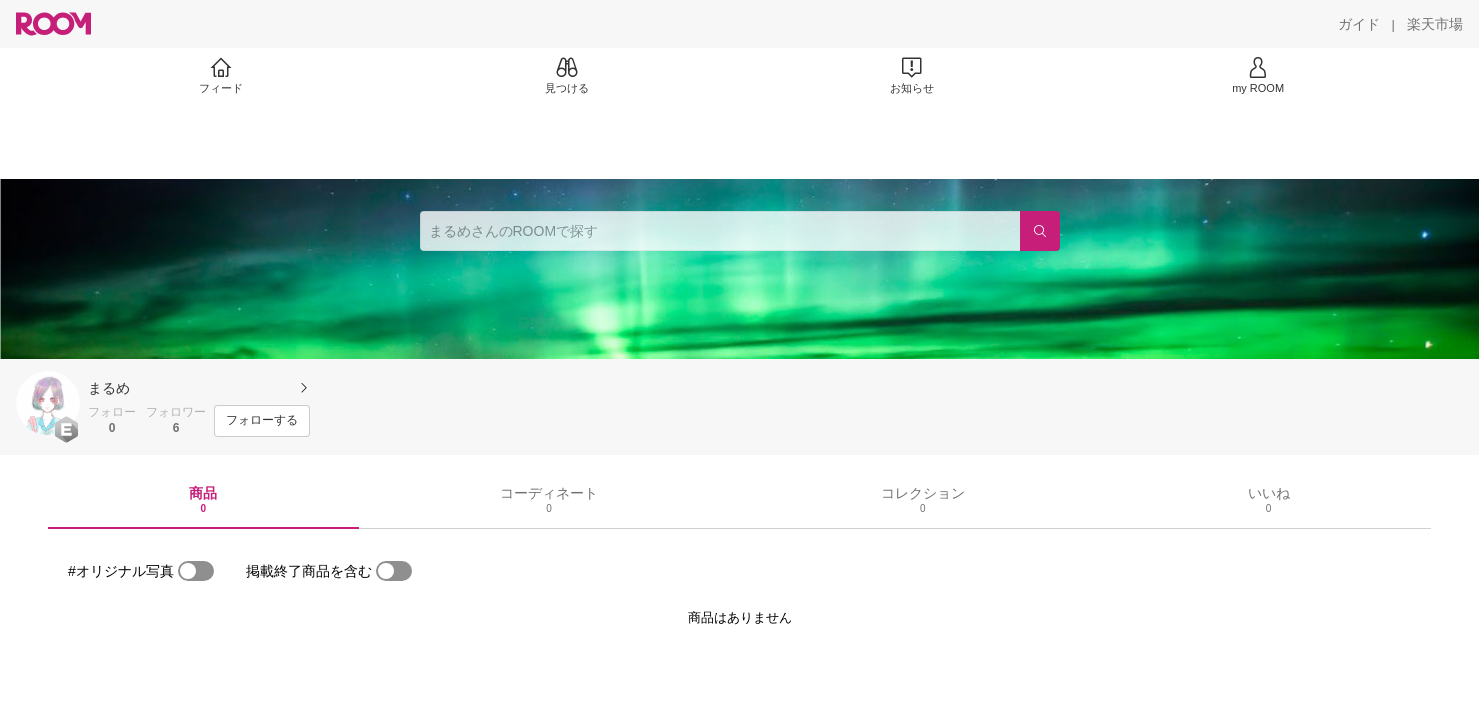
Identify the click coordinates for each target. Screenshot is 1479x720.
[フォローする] (262, 421)
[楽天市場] (1435, 24)
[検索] (1040, 231)
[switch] (196, 571)
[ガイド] (1359, 24)
